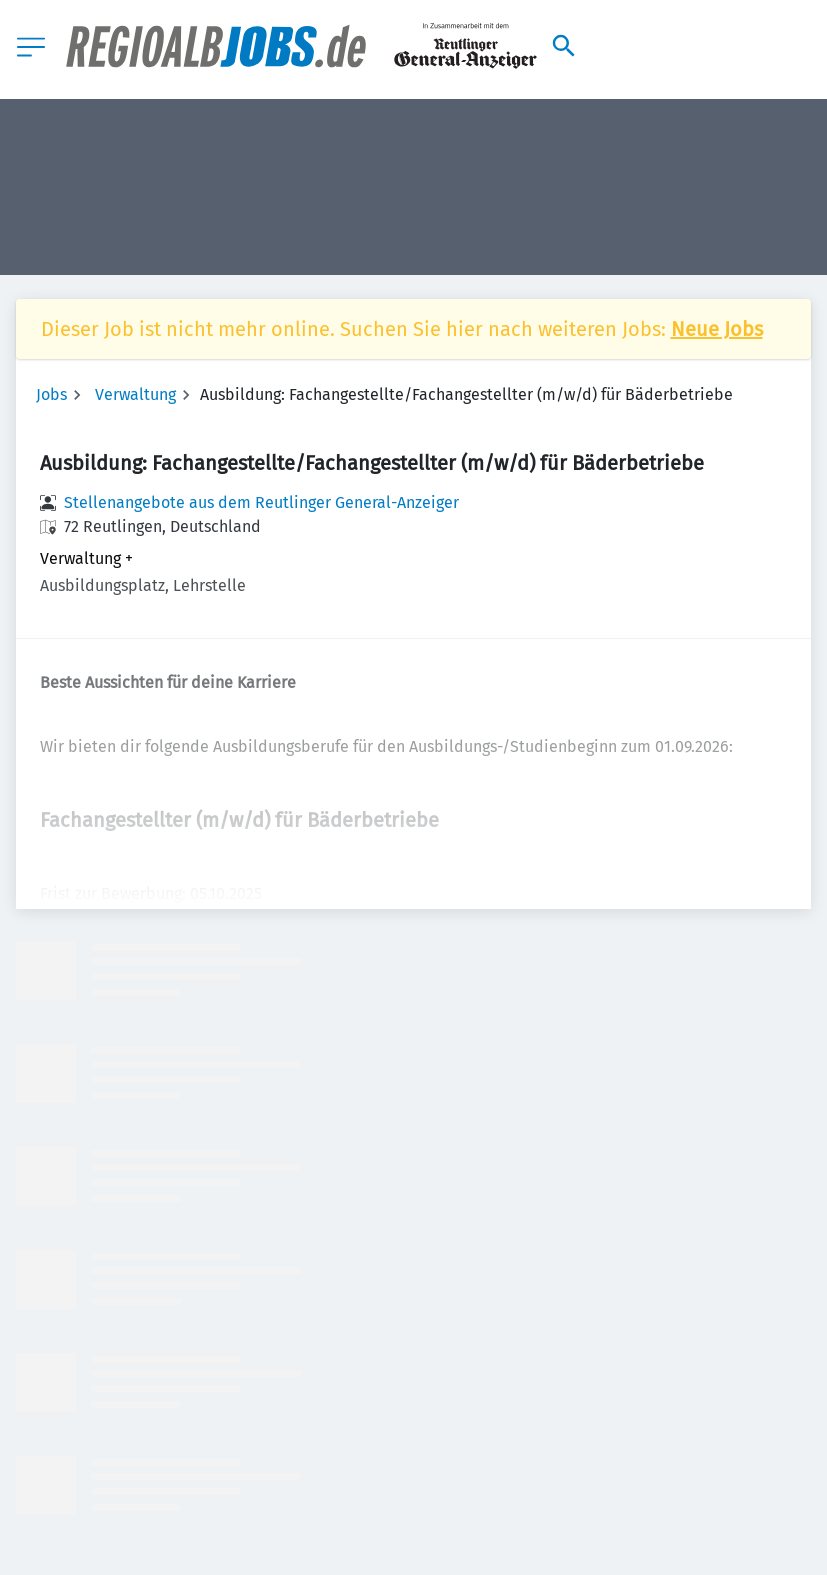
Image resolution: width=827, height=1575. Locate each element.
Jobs (51, 394)
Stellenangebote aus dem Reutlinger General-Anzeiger (261, 502)
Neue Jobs (717, 329)
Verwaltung (135, 394)
